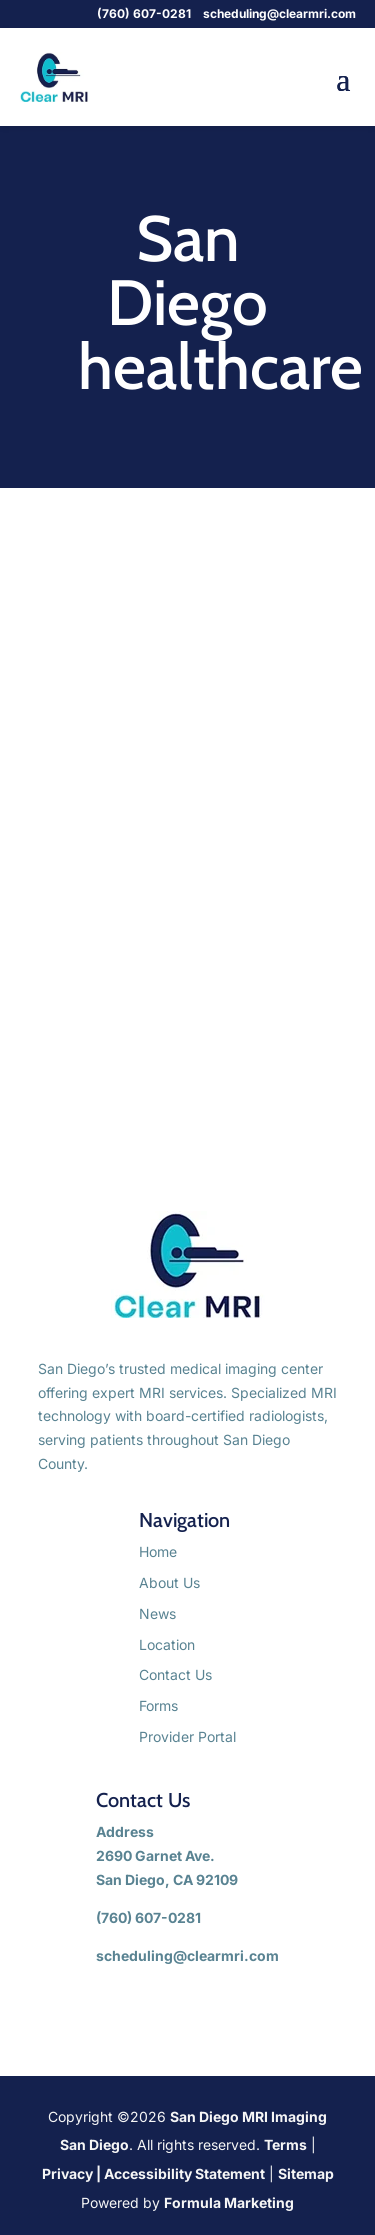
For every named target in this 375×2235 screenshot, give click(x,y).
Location (167, 1644)
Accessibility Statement (184, 2173)
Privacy (67, 2173)
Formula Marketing (229, 2202)
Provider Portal (187, 1736)
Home (158, 1551)
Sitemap (306, 2173)
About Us (169, 1582)
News (157, 1613)
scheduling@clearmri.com (279, 13)
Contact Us (175, 1674)
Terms (285, 2144)
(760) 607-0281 (145, 13)
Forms (158, 1705)
